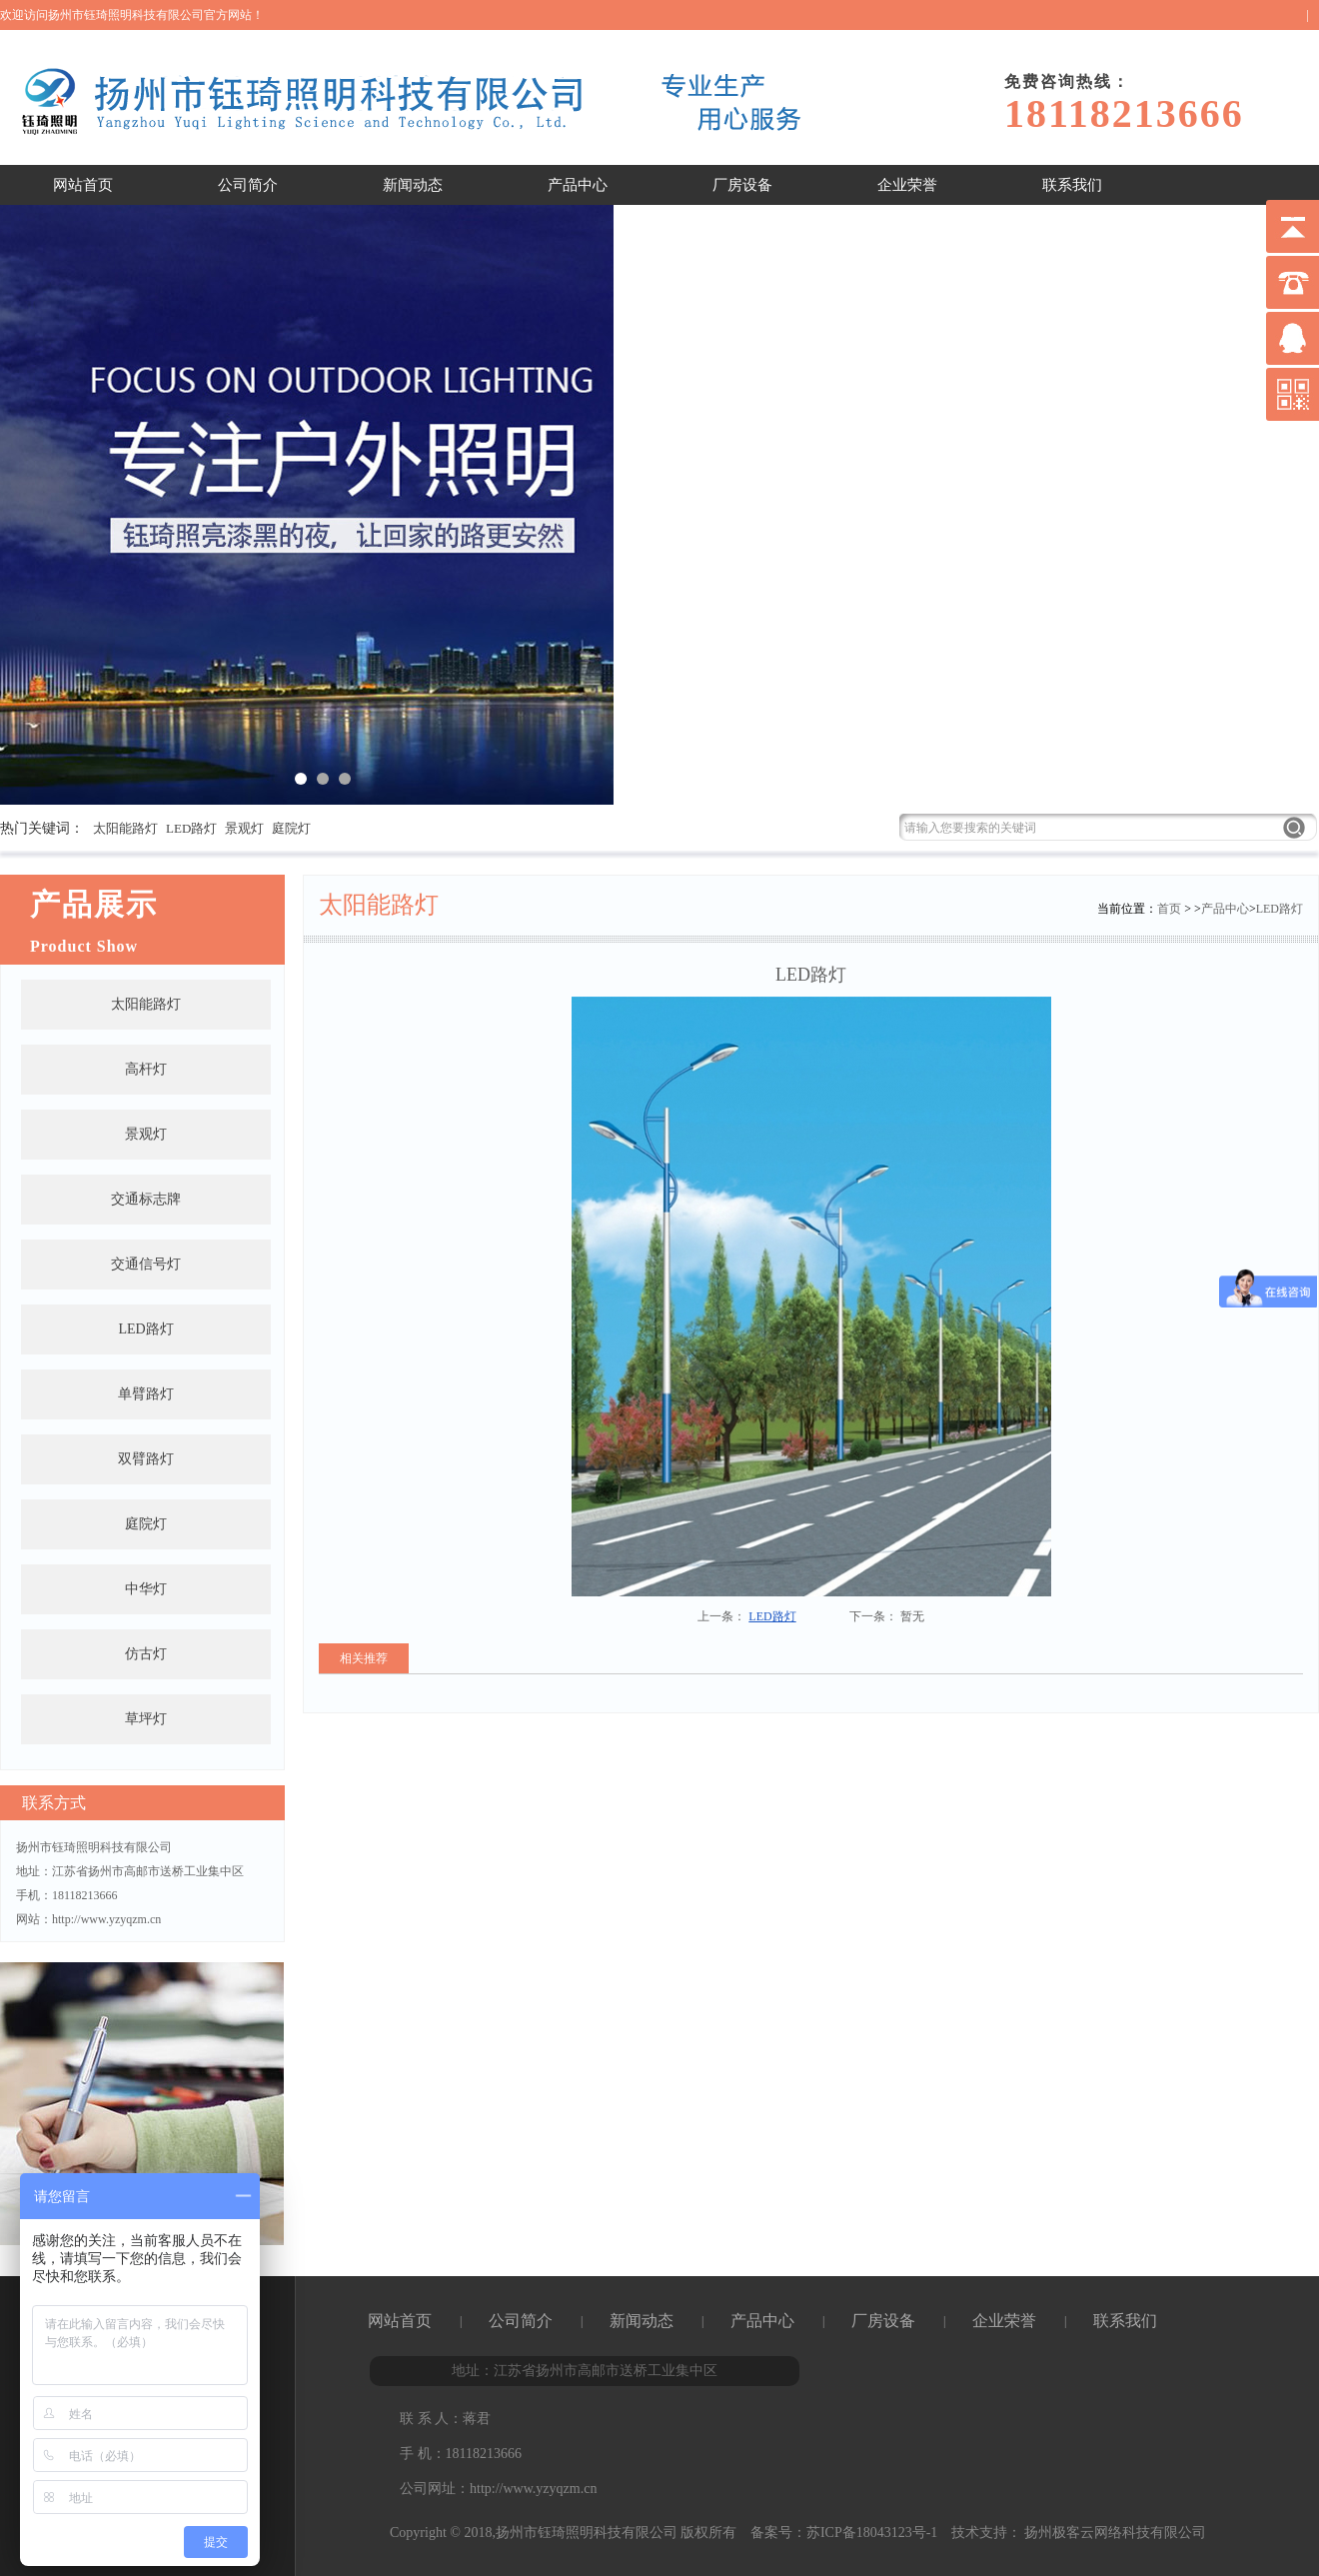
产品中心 (578, 185)
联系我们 (1072, 185)
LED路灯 (191, 828)
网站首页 (83, 185)
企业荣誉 (907, 185)
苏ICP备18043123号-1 (871, 2532)
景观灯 (244, 828)
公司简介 (248, 185)
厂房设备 (742, 185)
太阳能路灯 (125, 828)
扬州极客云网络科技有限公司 (1114, 2532)
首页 (1169, 909)
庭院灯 (291, 828)
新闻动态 (413, 185)
